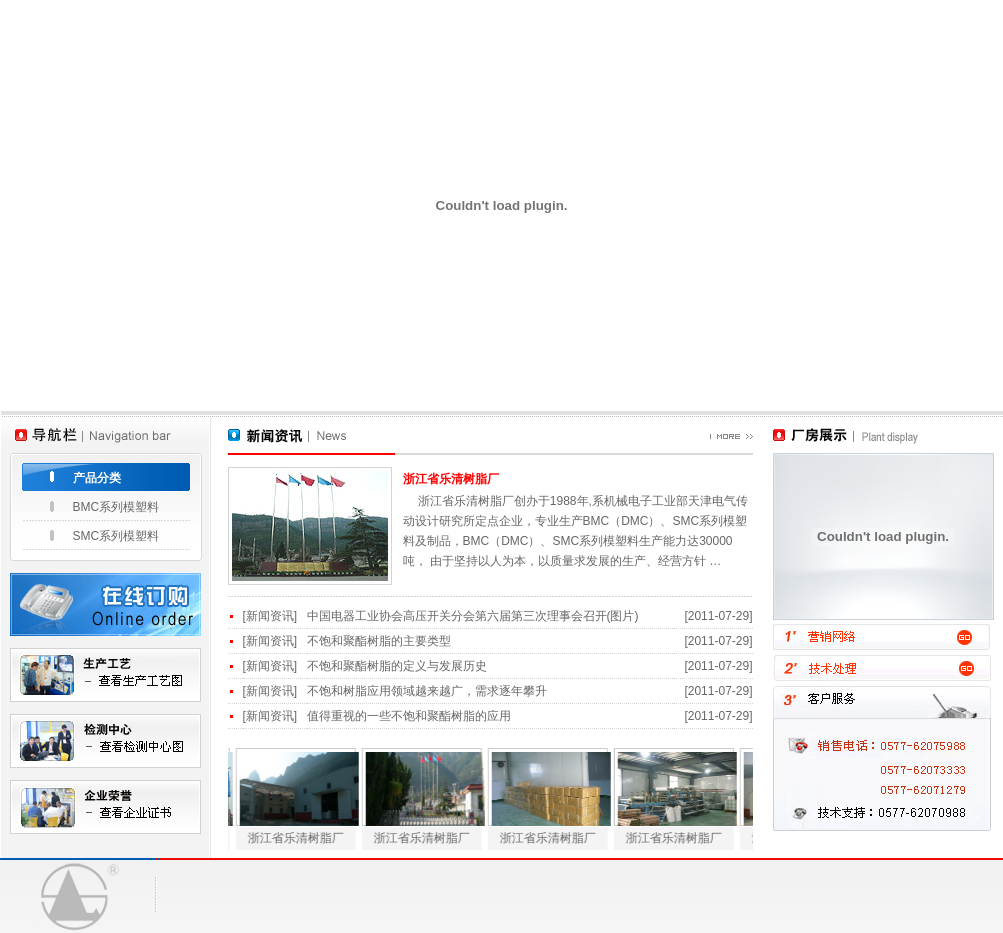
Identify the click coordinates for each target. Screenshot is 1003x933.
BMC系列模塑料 (116, 507)
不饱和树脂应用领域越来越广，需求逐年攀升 (427, 691)
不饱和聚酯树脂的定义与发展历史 (397, 666)
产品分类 (97, 478)
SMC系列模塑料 (116, 536)
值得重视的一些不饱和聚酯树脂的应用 (409, 716)
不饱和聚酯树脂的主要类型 (379, 641)
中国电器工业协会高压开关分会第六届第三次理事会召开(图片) (473, 616)
